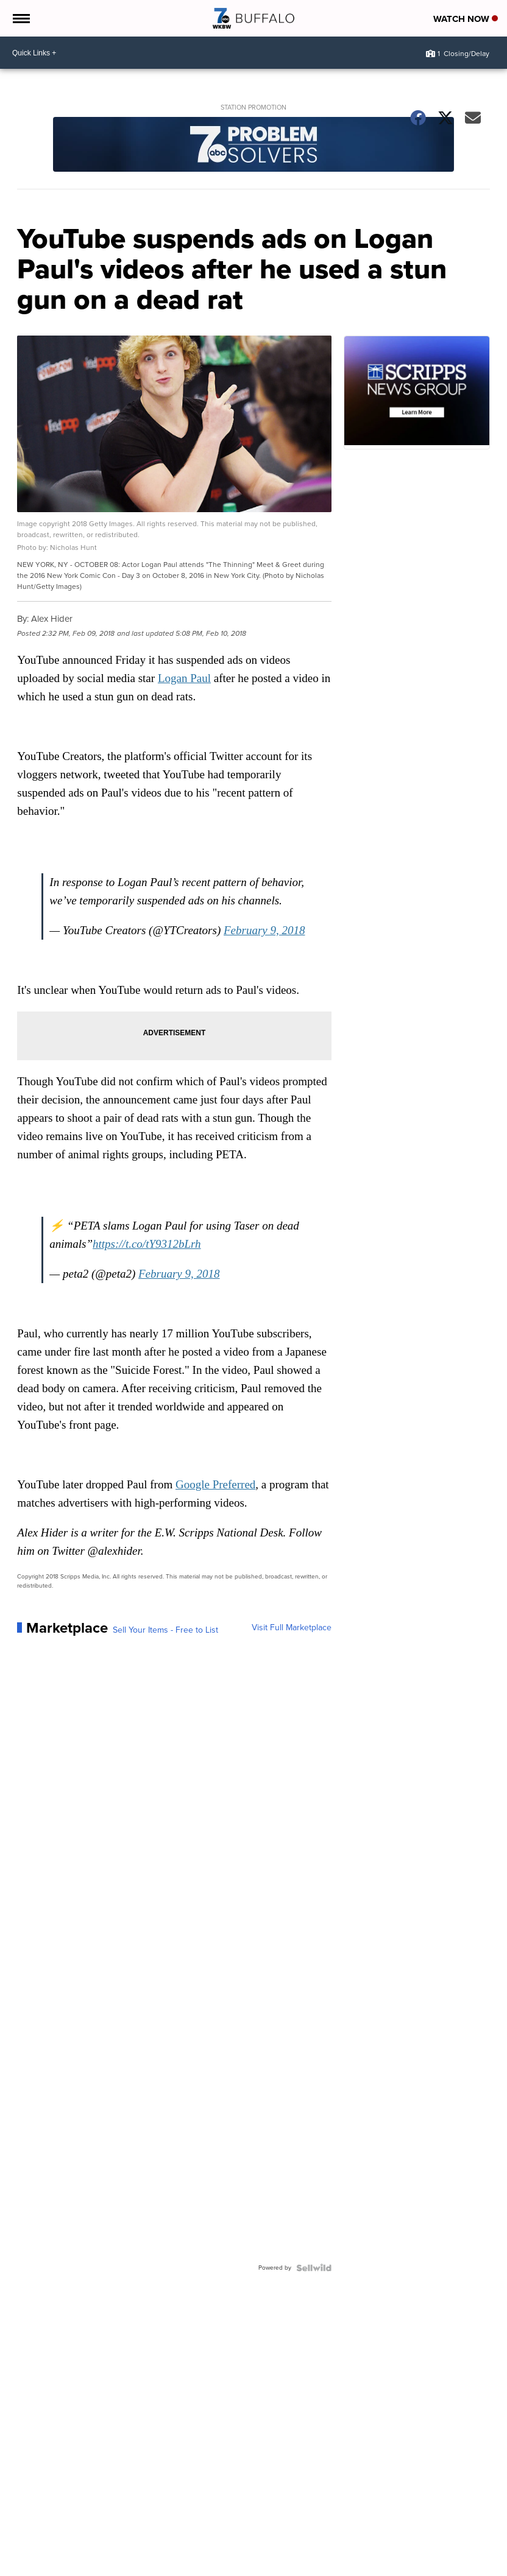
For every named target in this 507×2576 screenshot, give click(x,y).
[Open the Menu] (20, 18)
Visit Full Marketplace (292, 1628)
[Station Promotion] (253, 145)
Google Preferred (215, 1484)
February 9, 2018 (264, 930)
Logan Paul (184, 678)
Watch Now (465, 19)
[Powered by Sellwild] (314, 2268)
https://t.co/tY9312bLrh (147, 1243)
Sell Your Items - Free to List (165, 1630)
